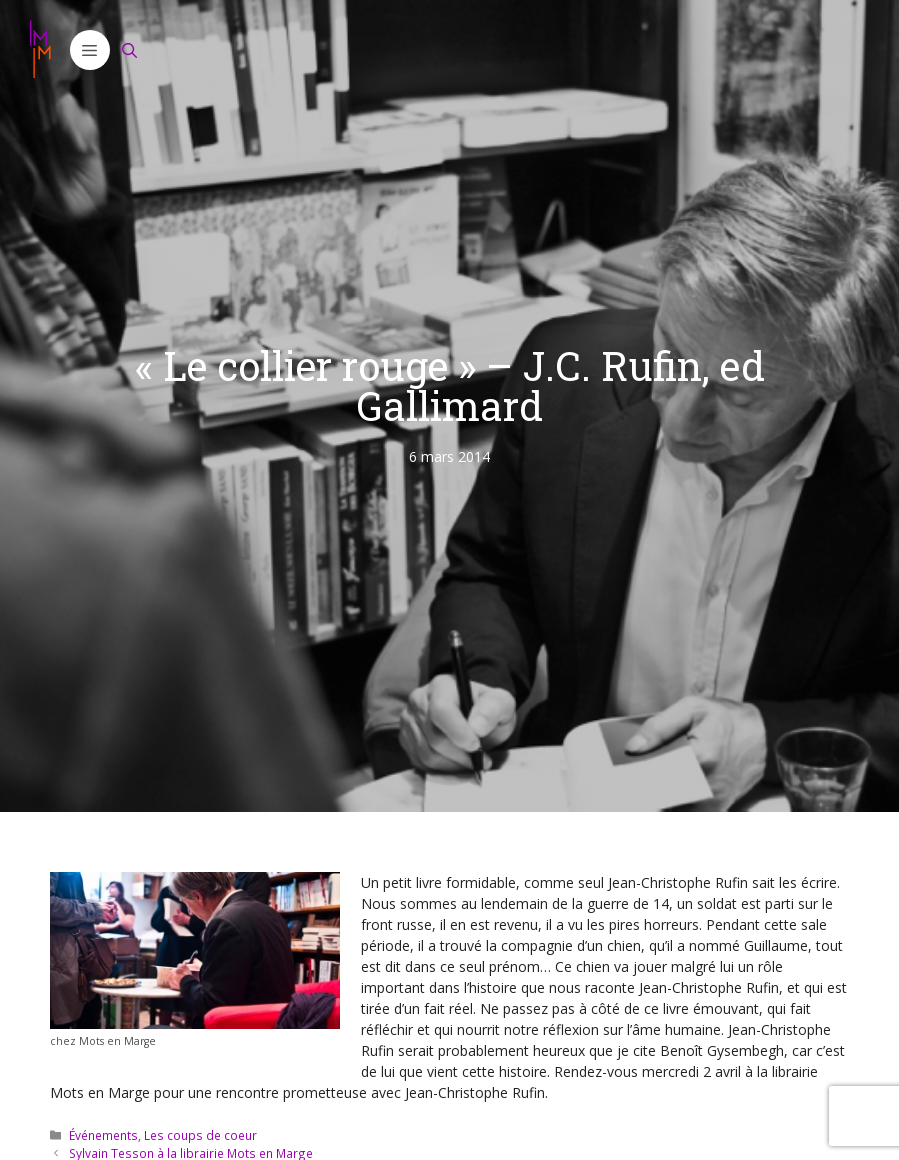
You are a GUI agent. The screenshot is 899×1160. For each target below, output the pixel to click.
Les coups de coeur (200, 1135)
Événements (103, 1135)
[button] (90, 50)
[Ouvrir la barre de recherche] (130, 50)
